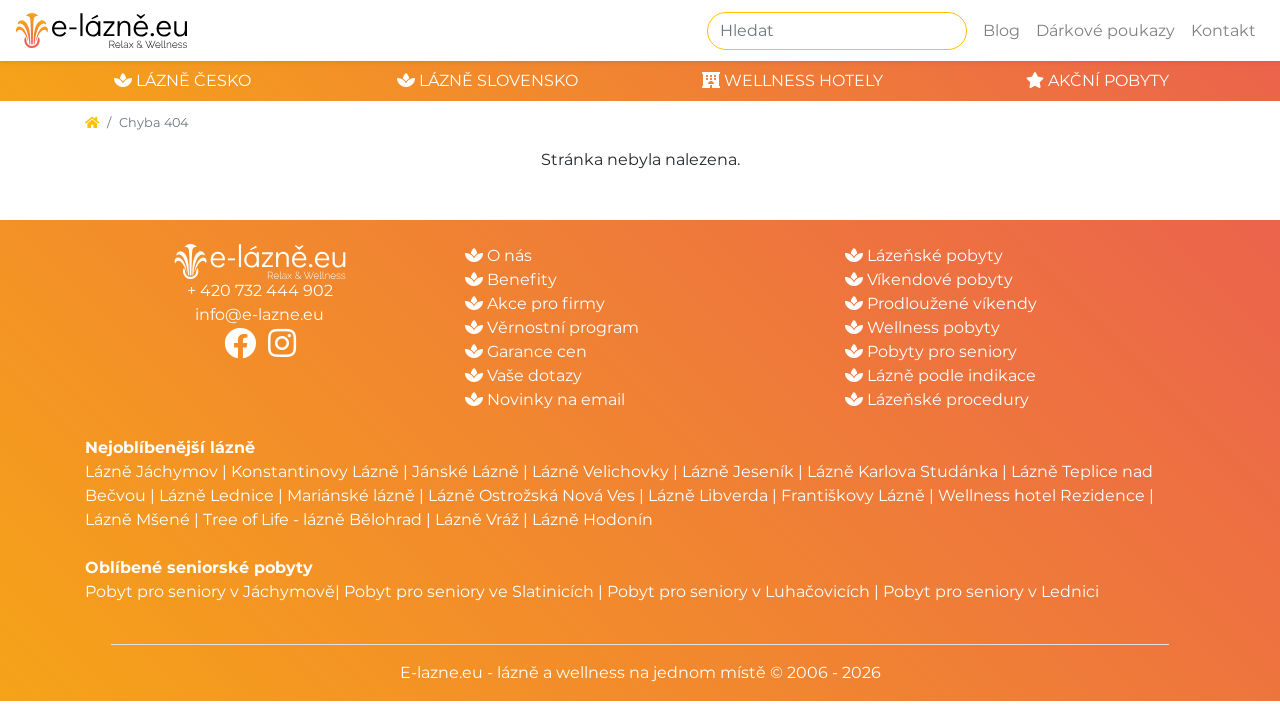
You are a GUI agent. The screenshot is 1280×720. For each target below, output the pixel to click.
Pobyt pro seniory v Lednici (991, 591)
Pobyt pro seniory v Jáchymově (210, 591)
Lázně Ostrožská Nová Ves (531, 495)
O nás (498, 255)
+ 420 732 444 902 (260, 290)
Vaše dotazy (523, 375)
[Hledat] (837, 31)
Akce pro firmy (535, 303)
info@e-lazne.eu (259, 314)
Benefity (511, 279)
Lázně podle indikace (940, 375)
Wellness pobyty (922, 327)
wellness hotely (792, 80)
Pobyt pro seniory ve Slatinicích (469, 591)
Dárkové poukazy (1105, 30)
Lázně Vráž (477, 519)
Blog (1001, 30)
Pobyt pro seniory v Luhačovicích (738, 591)
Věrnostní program (552, 327)
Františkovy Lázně (853, 495)
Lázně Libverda (708, 495)
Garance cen (526, 351)
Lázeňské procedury (937, 399)
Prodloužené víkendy (941, 303)
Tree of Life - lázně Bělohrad (312, 519)
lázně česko (182, 80)
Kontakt (1223, 30)
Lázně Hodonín (592, 519)
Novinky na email (545, 399)
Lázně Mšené (137, 519)
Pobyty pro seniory (931, 351)
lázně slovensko (487, 80)
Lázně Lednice (216, 495)
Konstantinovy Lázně (315, 471)
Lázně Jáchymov (153, 471)
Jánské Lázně (467, 471)
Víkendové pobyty (929, 279)
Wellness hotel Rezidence (1041, 495)
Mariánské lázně (351, 495)
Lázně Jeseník (738, 471)
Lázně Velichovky (600, 471)
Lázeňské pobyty (924, 255)
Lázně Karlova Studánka (902, 471)
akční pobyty (1097, 80)
